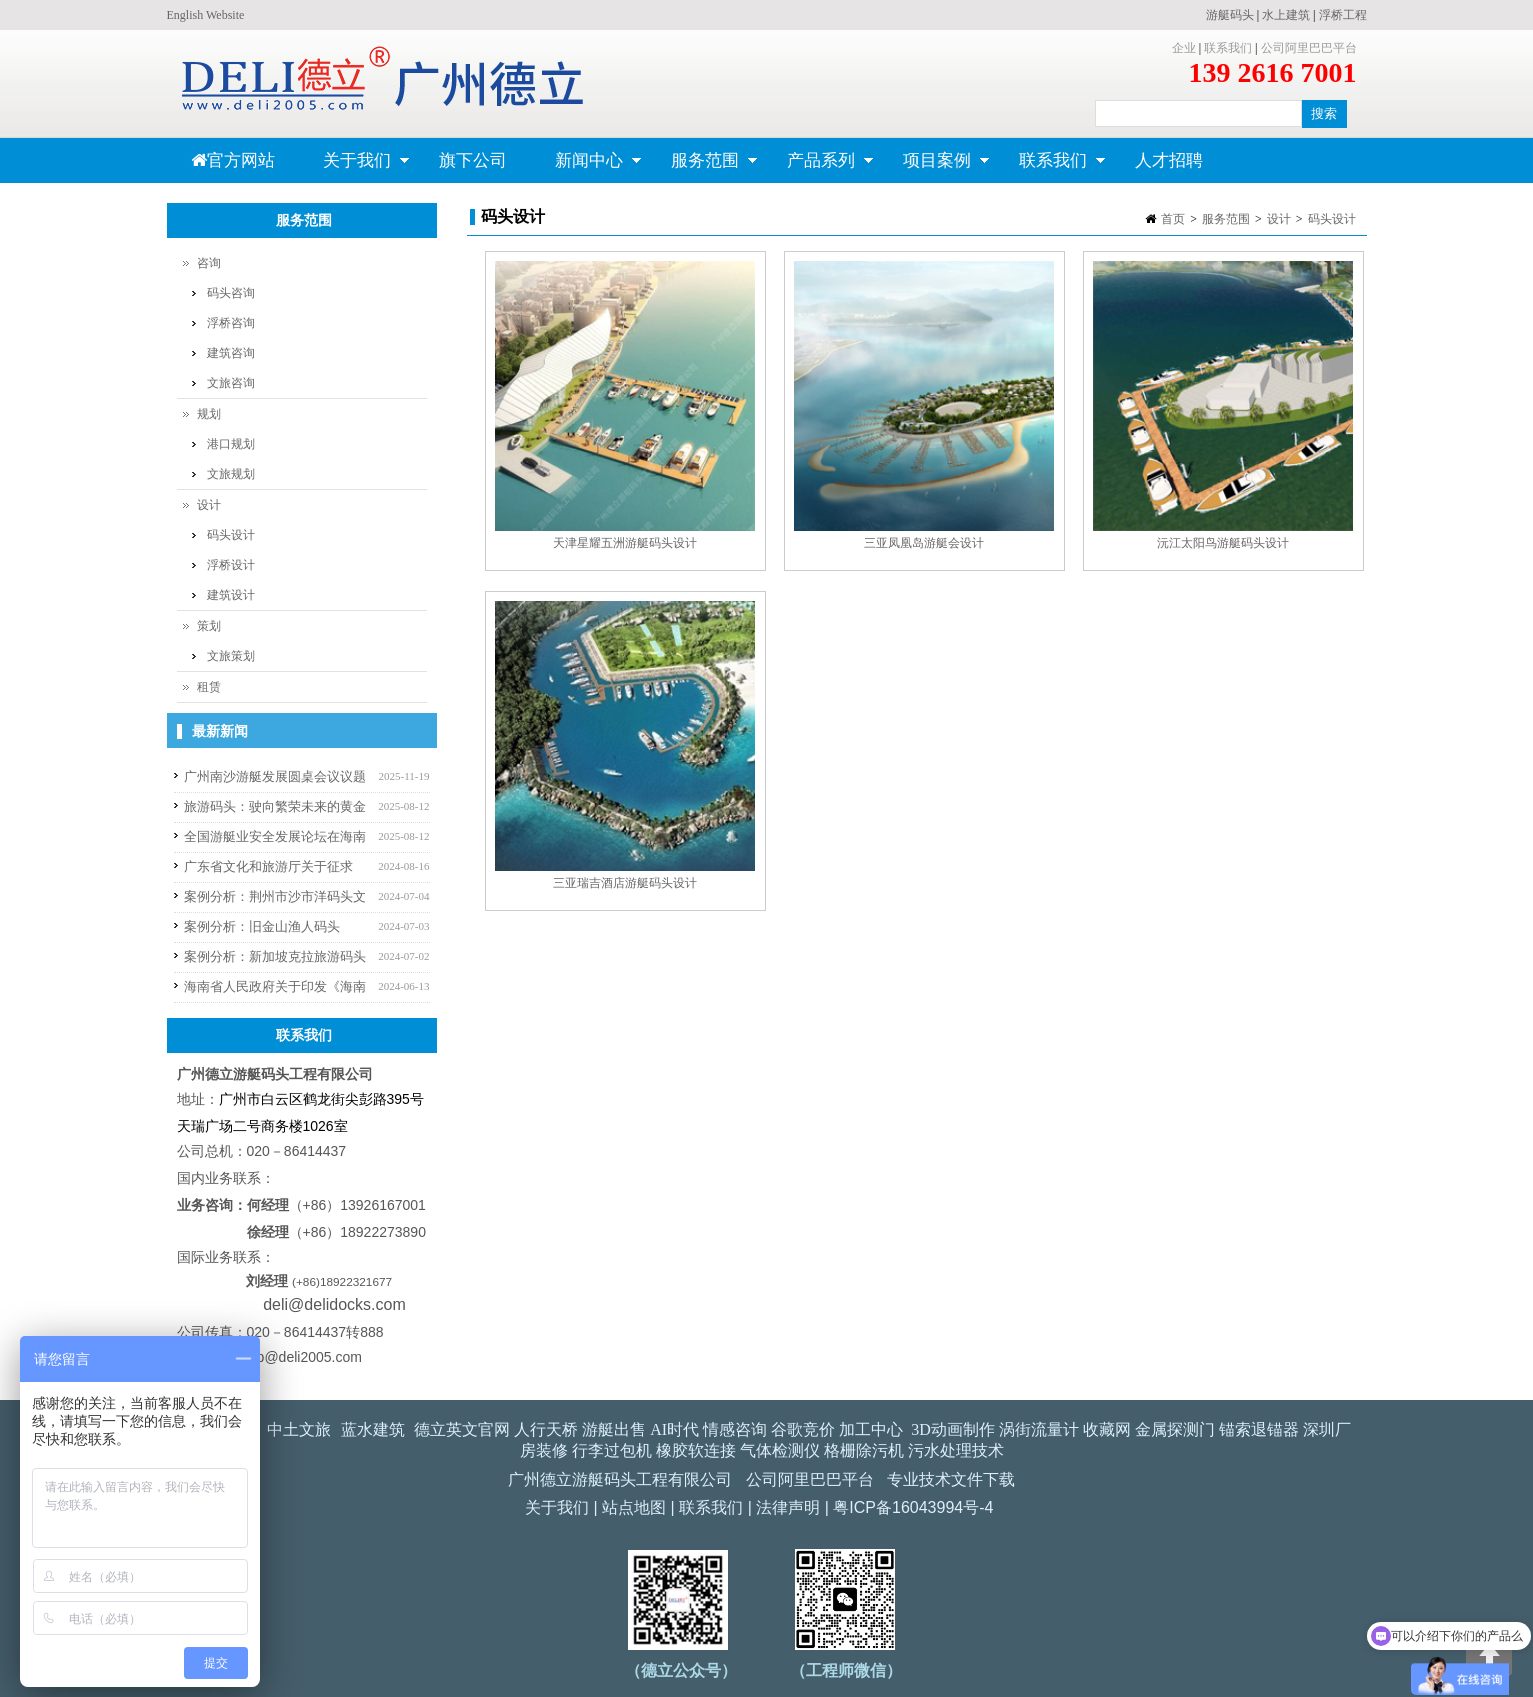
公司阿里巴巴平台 (1309, 48)
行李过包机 (612, 1450)
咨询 (209, 263)
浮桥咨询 (231, 323)
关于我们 (354, 167)
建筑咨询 (231, 353)
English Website (206, 15)
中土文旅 (299, 1429)
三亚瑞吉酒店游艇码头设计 (625, 883)
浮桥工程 (1343, 15)
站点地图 (634, 1507)
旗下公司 (473, 160)
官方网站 (233, 160)
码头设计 (1332, 219)
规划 (209, 414)
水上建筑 (1286, 15)
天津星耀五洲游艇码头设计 (625, 543)
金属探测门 (1175, 1429)
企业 (1184, 48)
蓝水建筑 (373, 1429)
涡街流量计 (1039, 1429)
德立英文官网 (462, 1429)
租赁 (209, 687)
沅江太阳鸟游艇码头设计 (1223, 543)
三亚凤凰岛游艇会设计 (924, 543)
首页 (1173, 219)
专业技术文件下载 (951, 1479)
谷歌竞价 (803, 1429)
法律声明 (788, 1507)
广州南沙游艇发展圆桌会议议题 (275, 776)
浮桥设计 (231, 565)
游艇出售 (614, 1429)
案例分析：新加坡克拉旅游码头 (275, 956)
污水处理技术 (956, 1450)
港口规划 (231, 444)
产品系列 (818, 167)
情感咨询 (735, 1429)
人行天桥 (546, 1429)
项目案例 (934, 167)
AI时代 (674, 1429)
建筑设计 (231, 595)
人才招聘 (1169, 160)
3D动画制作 (953, 1429)
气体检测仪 (780, 1450)
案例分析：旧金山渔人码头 (262, 926)
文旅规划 (231, 474)
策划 (209, 626)
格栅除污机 (864, 1450)
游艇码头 (1230, 15)
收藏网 (1107, 1429)
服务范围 (702, 167)
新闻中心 (586, 167)
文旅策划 (231, 656)
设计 (1279, 219)
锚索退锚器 (1259, 1429)
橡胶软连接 (696, 1450)
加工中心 (871, 1429)
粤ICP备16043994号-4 (913, 1507)
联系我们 (1228, 48)
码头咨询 (231, 293)
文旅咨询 (231, 383)
